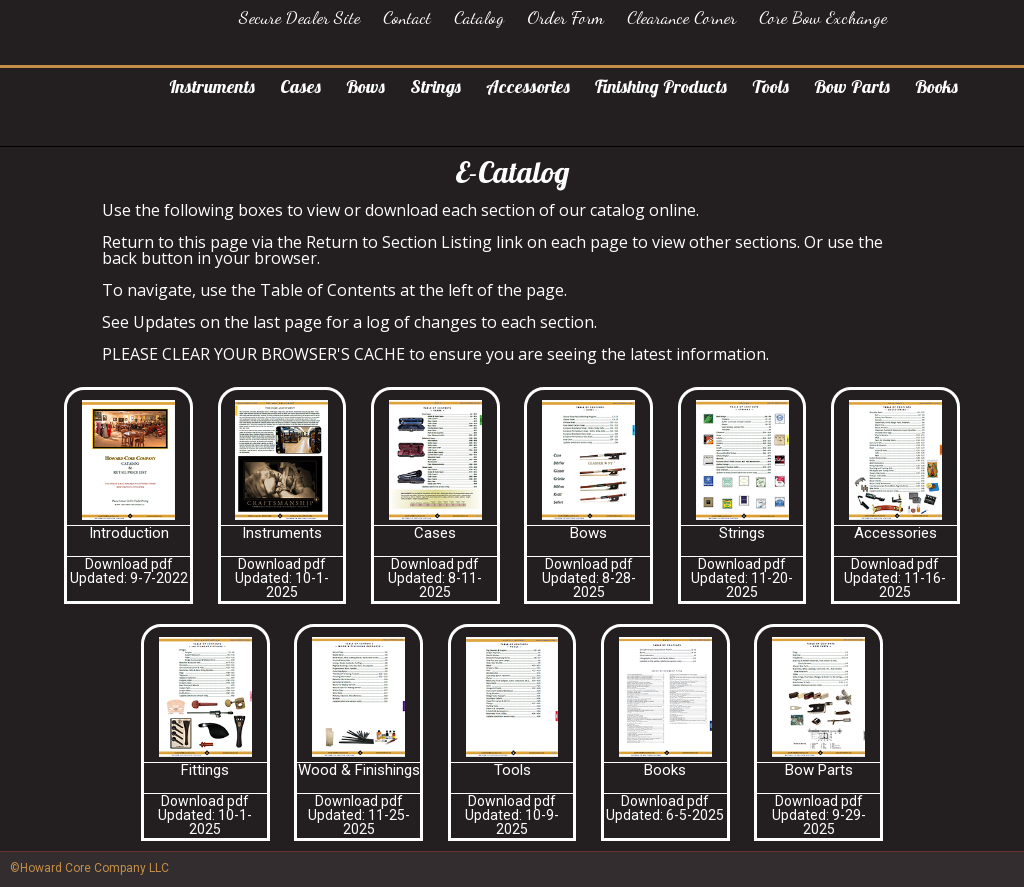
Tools (770, 86)
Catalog (479, 17)
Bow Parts (852, 86)
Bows (365, 86)
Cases (300, 86)
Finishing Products (661, 86)
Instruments (212, 86)
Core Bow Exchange (823, 17)
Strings (435, 86)
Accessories (528, 86)
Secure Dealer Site (299, 17)
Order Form (565, 17)
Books (936, 86)
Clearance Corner (681, 17)
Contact (407, 17)
